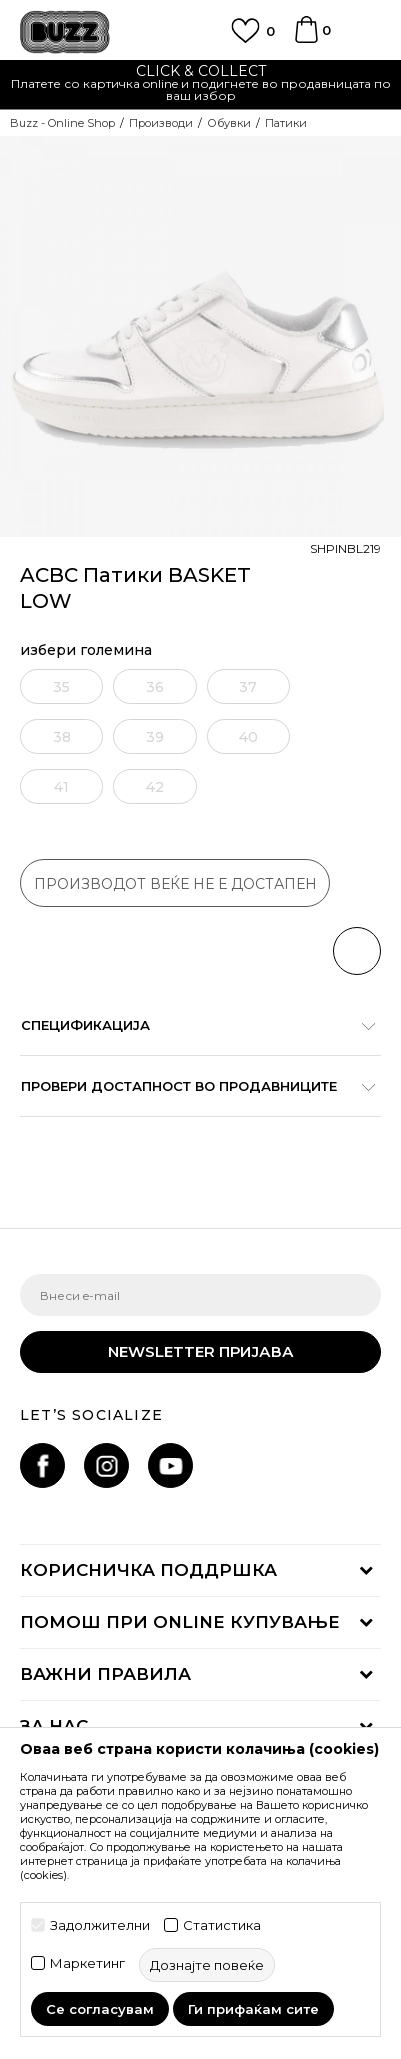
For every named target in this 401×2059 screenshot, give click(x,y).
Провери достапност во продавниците (190, 1086)
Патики (286, 123)
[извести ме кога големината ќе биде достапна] (59, 686)
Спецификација (190, 1025)
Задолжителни (100, 1925)
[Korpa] (306, 39)
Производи (161, 123)
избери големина (86, 650)
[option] (200, 85)
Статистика (222, 1925)
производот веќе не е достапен (175, 884)
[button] (357, 951)
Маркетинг (87, 1963)
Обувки (229, 123)
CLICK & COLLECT (201, 71)
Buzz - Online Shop (62, 123)
